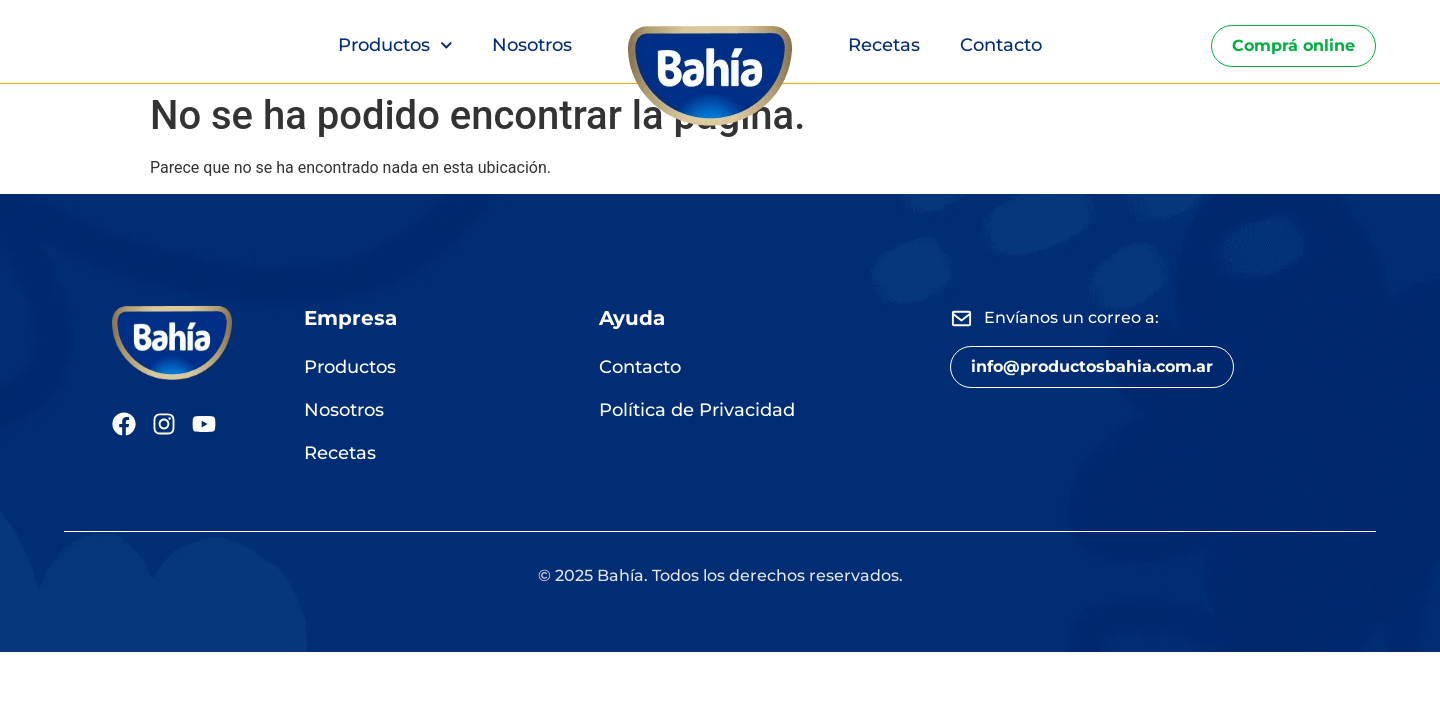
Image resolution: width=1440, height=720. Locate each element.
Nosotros (532, 45)
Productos (395, 45)
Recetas (884, 45)
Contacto (1001, 45)
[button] (1092, 367)
